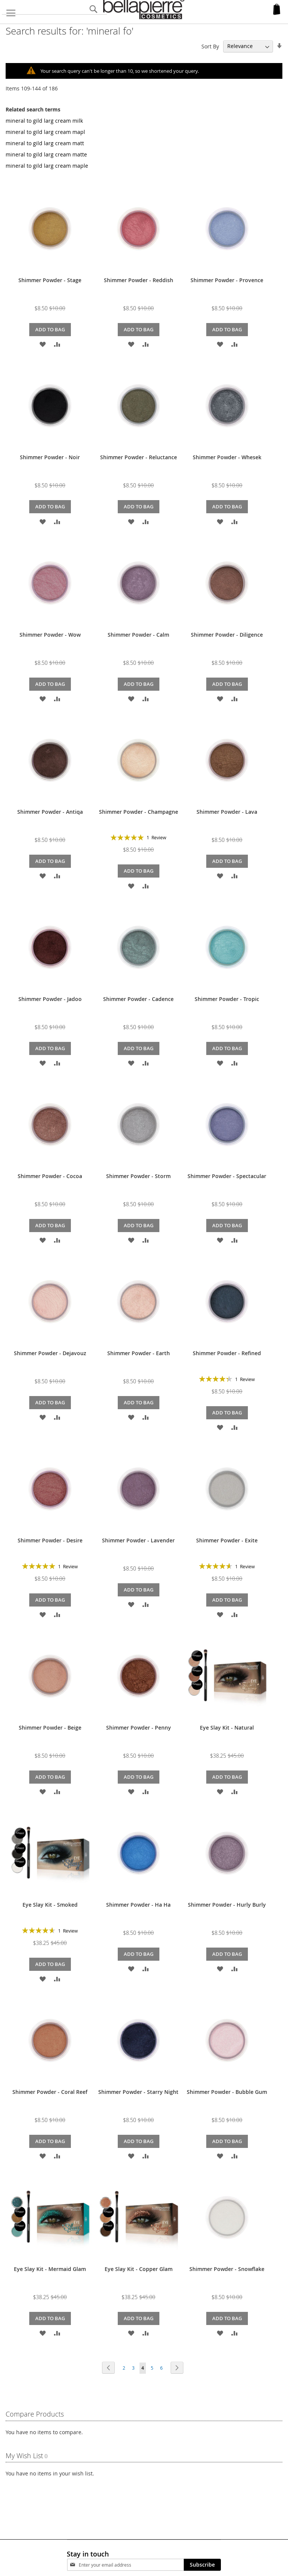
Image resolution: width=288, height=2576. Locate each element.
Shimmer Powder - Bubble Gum (227, 2091)
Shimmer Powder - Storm (138, 1175)
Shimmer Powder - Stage (49, 279)
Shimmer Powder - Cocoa (50, 1175)
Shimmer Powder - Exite (227, 1539)
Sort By (210, 45)
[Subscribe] (202, 2564)
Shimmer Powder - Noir (50, 456)
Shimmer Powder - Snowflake (226, 2268)
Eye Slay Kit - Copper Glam (138, 2268)
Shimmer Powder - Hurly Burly (227, 1904)
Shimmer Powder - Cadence (138, 998)
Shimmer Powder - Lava (226, 811)
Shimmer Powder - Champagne (138, 811)
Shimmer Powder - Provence (226, 279)
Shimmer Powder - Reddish (138, 279)
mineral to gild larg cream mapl (45, 131)
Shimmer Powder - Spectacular (227, 1175)
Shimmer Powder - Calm (138, 634)
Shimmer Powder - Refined (227, 1352)
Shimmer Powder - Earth (138, 1352)
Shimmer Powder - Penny (138, 1727)
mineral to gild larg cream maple (47, 165)
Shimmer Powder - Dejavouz (50, 1352)
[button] (42, 343)
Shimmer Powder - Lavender (138, 1539)
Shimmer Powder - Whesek (227, 456)
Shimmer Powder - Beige (50, 1727)
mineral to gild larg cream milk (44, 120)
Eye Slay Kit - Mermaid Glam (50, 2268)
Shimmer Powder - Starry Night (138, 2091)
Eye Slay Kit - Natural (227, 1727)
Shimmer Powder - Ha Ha (138, 1904)
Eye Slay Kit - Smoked (50, 1904)
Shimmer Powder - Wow (50, 634)
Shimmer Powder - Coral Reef (49, 2091)
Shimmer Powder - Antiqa (50, 811)
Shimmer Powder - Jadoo (50, 998)
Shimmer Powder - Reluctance (138, 456)
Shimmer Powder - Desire (50, 1539)
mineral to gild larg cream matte (46, 154)
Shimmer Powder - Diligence (227, 634)
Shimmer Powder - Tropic (227, 998)
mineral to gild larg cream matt (45, 142)
